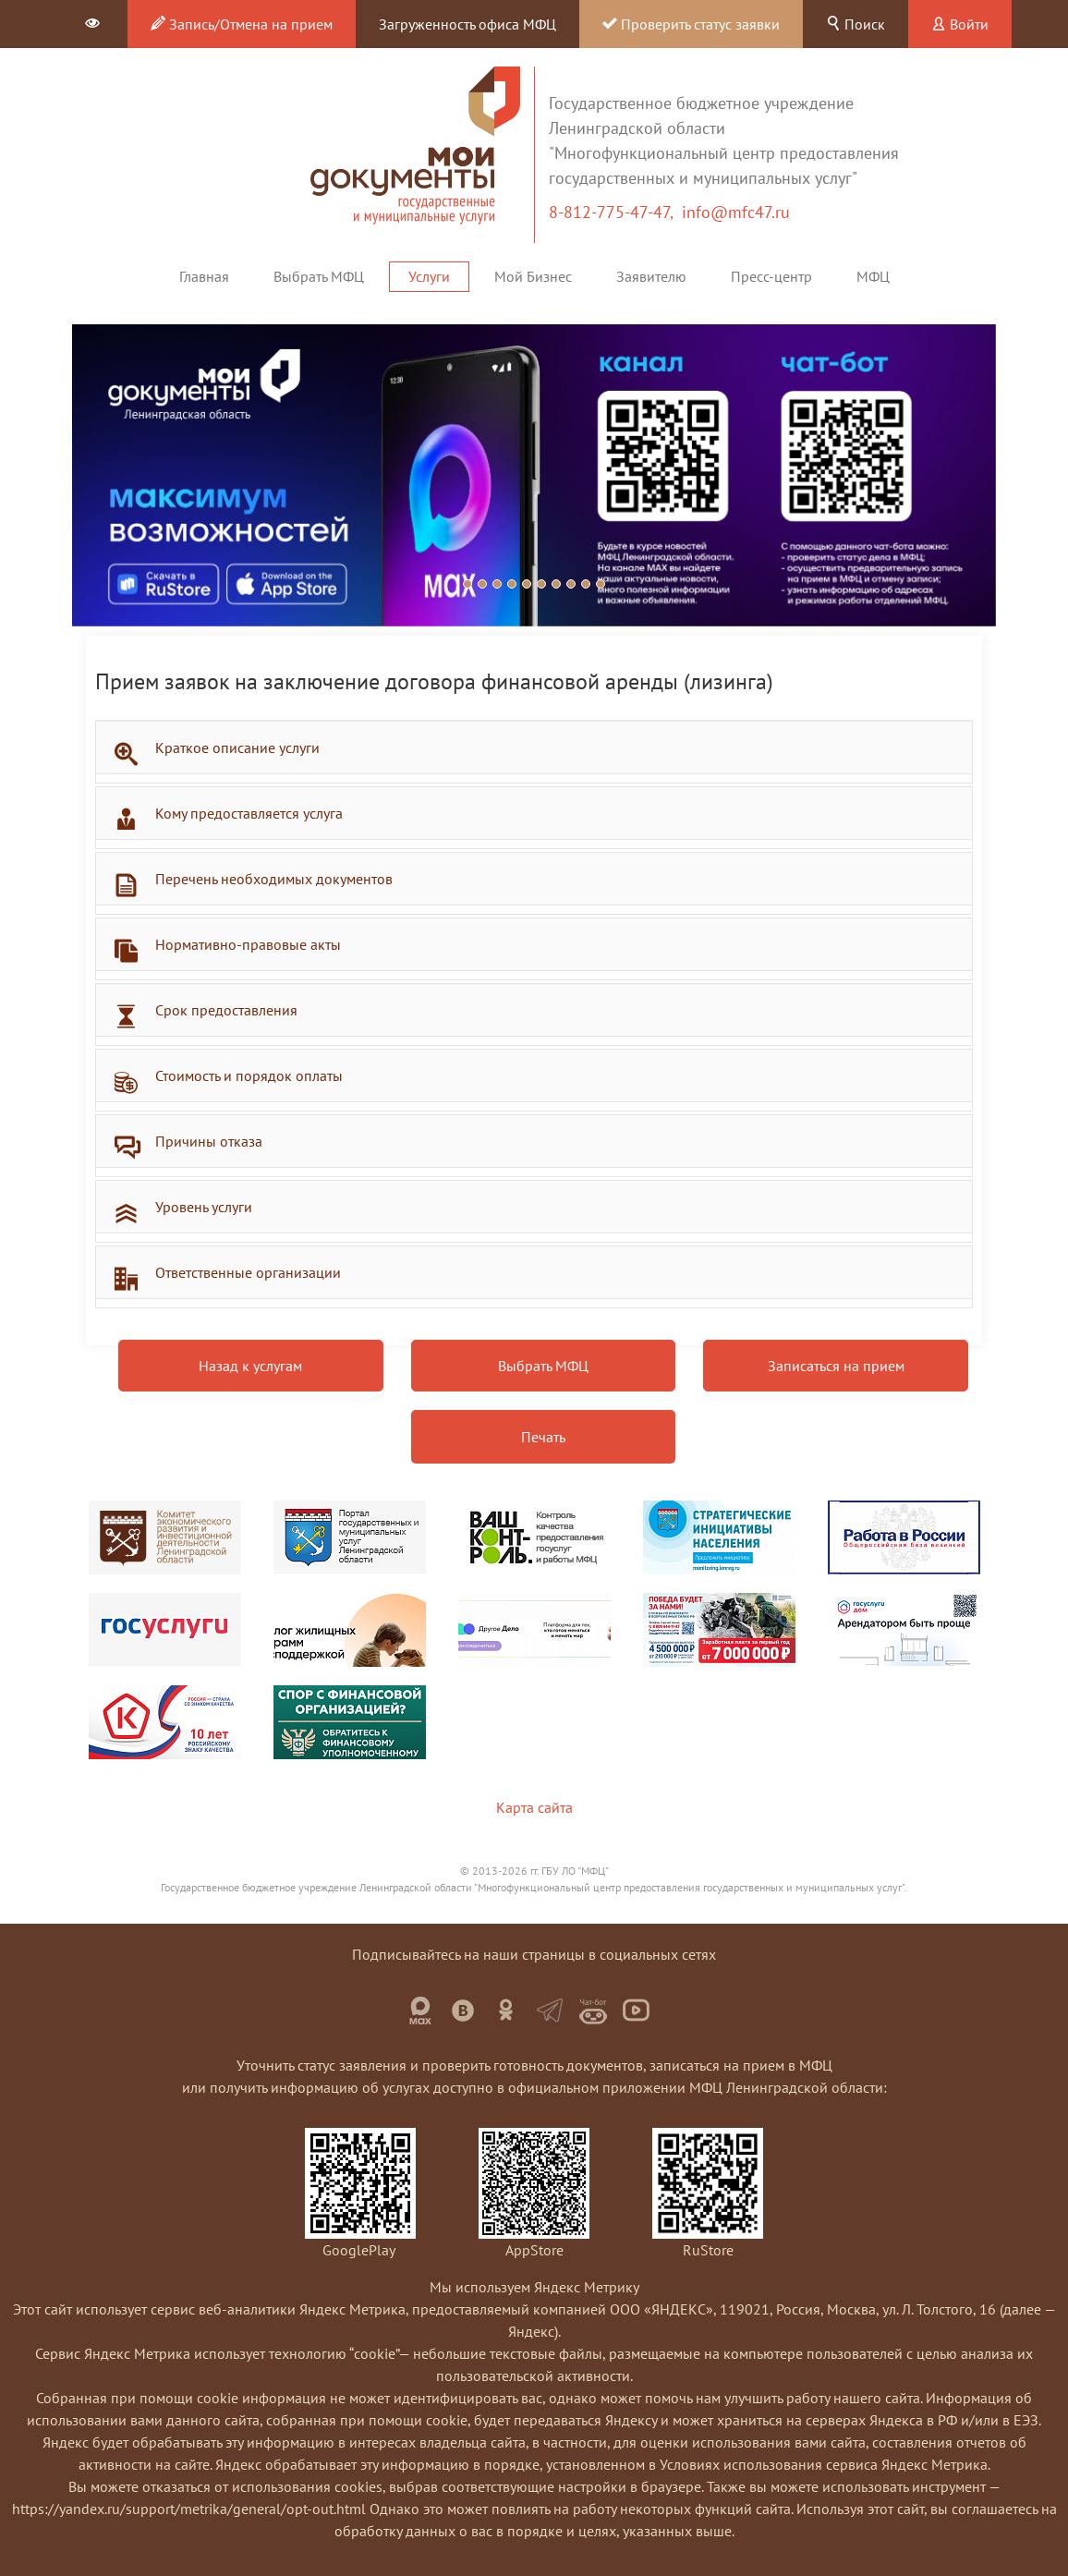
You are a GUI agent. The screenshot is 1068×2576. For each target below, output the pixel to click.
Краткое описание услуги (237, 747)
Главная (204, 276)
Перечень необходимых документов (274, 878)
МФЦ (873, 276)
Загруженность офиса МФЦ (467, 24)
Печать (543, 1437)
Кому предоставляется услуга (249, 813)
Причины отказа (208, 1141)
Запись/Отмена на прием (242, 24)
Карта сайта (534, 1807)
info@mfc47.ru (736, 212)
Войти (960, 24)
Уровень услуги (203, 1206)
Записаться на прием (836, 1365)
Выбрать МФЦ (318, 276)
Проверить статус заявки (691, 24)
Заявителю (651, 276)
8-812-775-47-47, (615, 212)
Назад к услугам (250, 1365)
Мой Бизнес (533, 276)
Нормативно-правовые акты (248, 944)
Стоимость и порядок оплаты (249, 1075)
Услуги (429, 276)
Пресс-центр (771, 276)
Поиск (855, 24)
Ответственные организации (248, 1272)
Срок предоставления (226, 1010)
